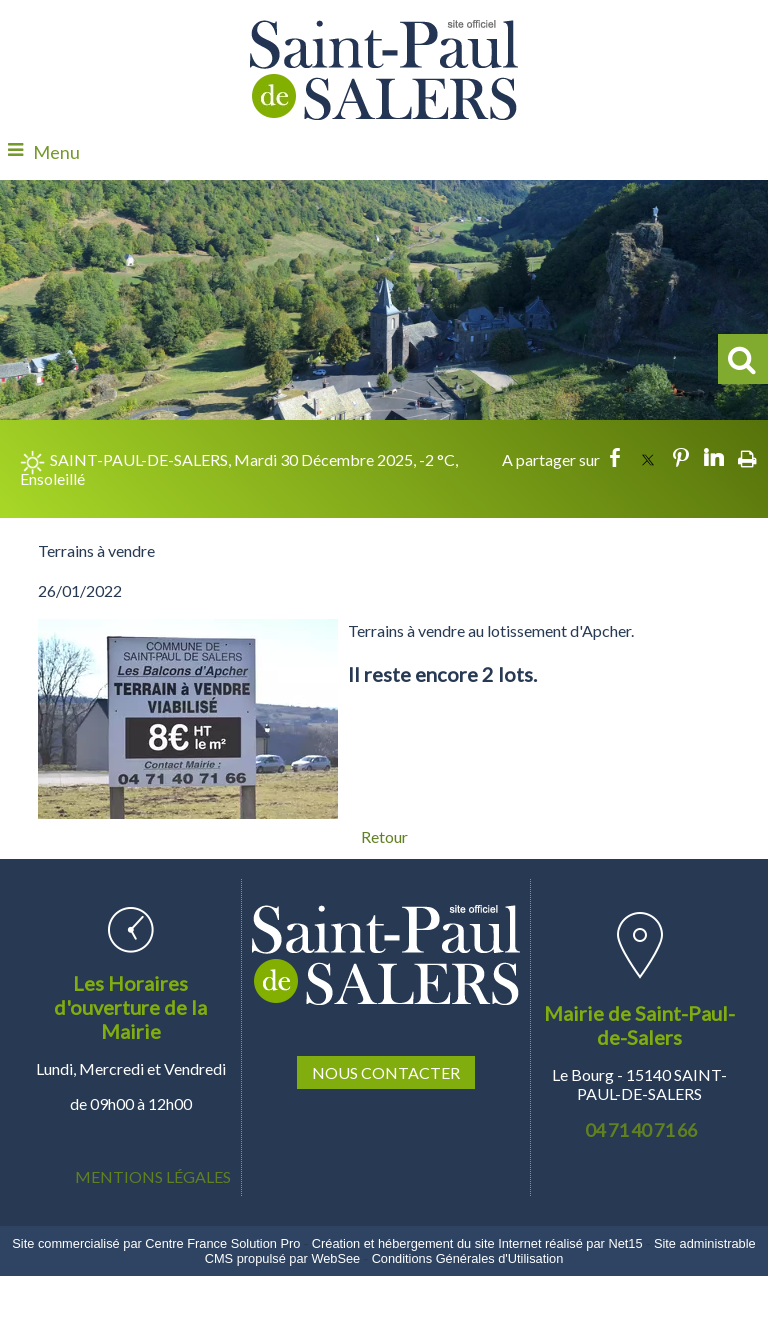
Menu (56, 152)
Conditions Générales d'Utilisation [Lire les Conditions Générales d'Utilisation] (468, 1258)
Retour (384, 836)
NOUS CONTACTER (386, 1072)
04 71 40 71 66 (641, 1130)
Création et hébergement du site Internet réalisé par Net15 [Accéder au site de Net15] (477, 1243)
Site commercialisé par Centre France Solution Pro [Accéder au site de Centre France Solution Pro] (156, 1243)
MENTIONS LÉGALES (153, 1176)
